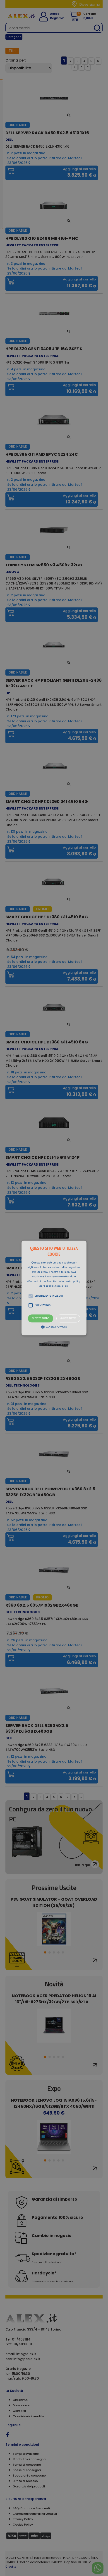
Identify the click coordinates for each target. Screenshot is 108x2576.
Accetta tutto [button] (40, 1318)
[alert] (54, 1288)
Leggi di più (62, 1286)
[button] (54, 1288)
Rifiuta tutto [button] (68, 1318)
